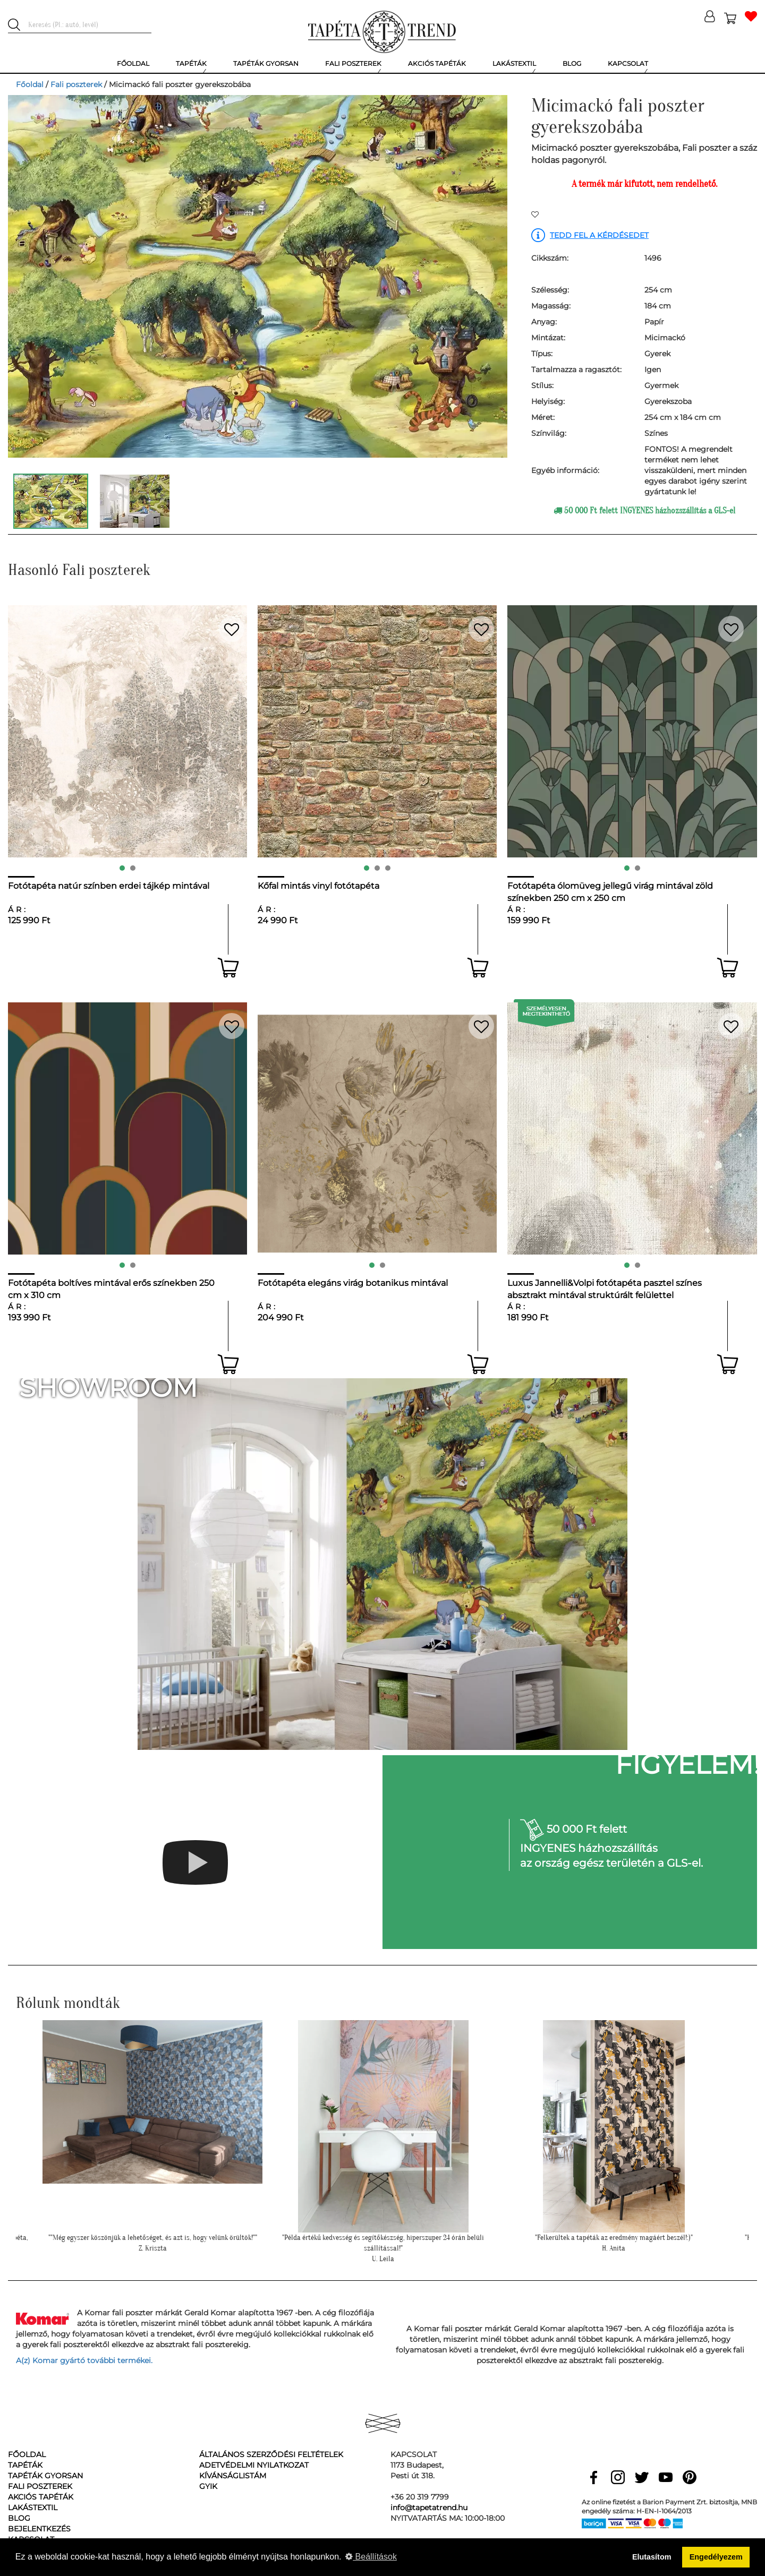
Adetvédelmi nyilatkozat (254, 2465)
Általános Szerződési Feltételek (271, 2454)
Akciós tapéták (40, 2497)
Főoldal (30, 84)
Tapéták (25, 2465)
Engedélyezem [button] (716, 2557)
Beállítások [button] (371, 2556)
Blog (19, 2518)
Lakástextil (32, 2507)
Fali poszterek (76, 84)
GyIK (208, 2486)
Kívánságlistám (232, 2475)
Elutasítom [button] (652, 2557)
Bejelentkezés (39, 2529)
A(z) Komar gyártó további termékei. (84, 2360)
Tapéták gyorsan (45, 2475)
